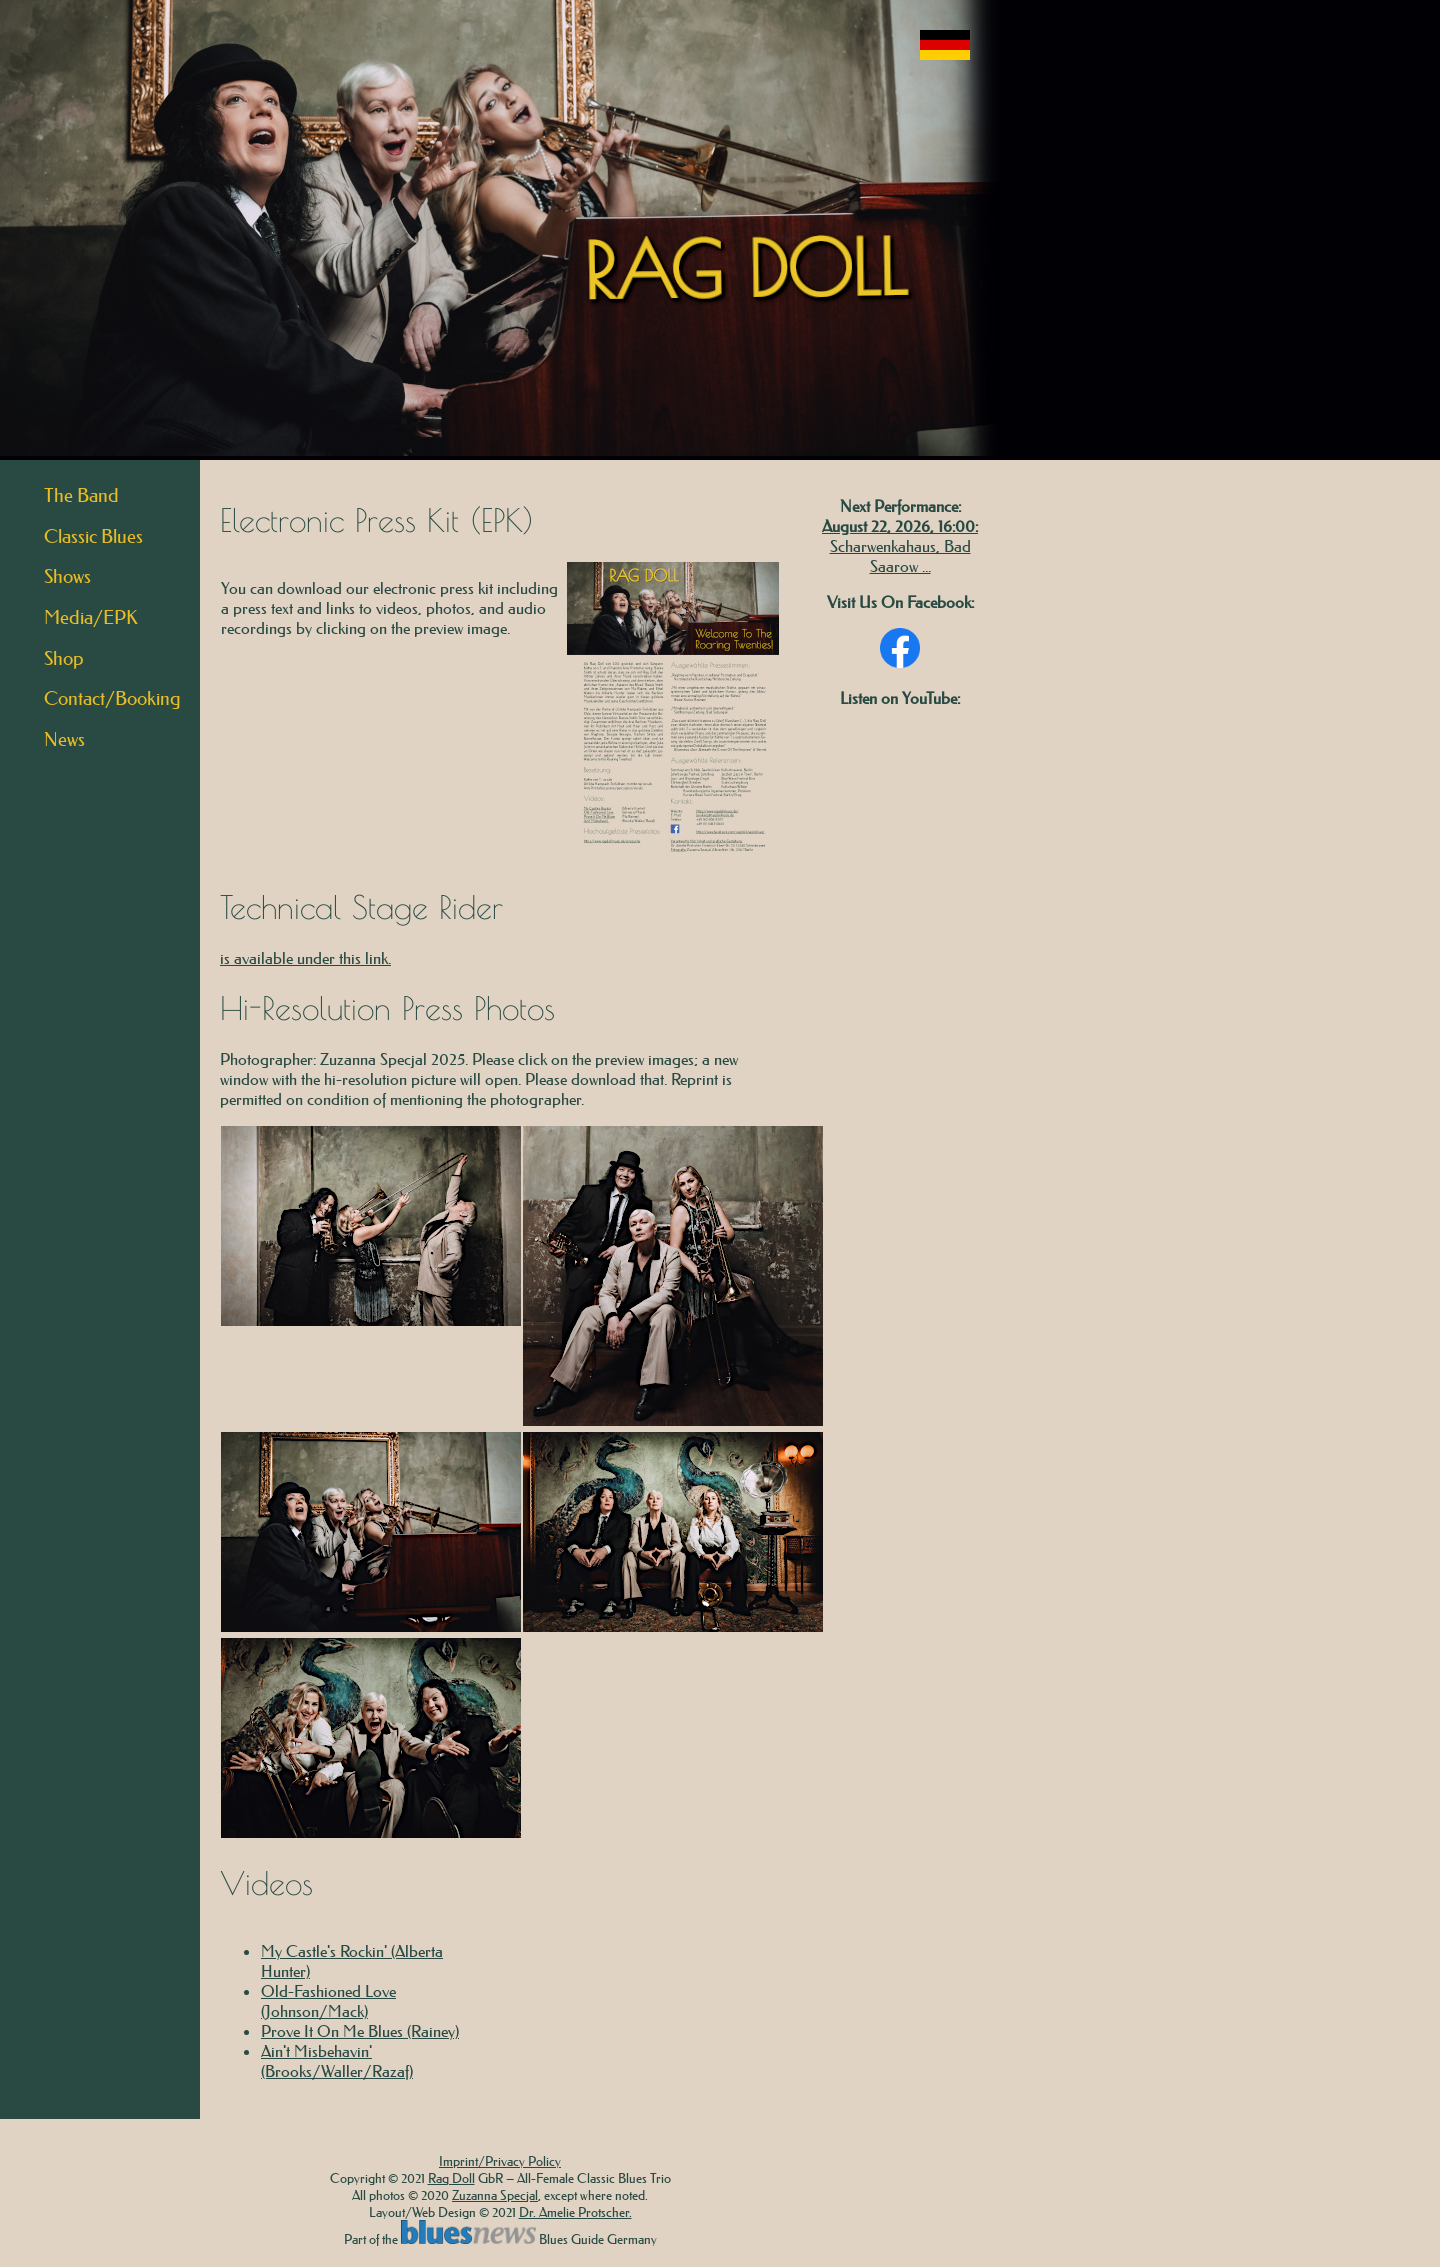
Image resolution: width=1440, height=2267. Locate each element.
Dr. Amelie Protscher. (575, 2211)
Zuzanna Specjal (495, 2194)
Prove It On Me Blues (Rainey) (360, 2031)
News (64, 739)
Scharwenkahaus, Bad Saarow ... (900, 556)
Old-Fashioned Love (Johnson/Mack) (328, 2001)
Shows (67, 576)
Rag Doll (451, 2177)
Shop (64, 658)
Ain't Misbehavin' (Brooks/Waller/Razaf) (337, 2061)
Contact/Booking (112, 698)
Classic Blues (93, 536)
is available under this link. (305, 958)
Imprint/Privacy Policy (500, 2160)
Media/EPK (91, 617)
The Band (81, 495)
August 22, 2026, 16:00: (900, 526)
